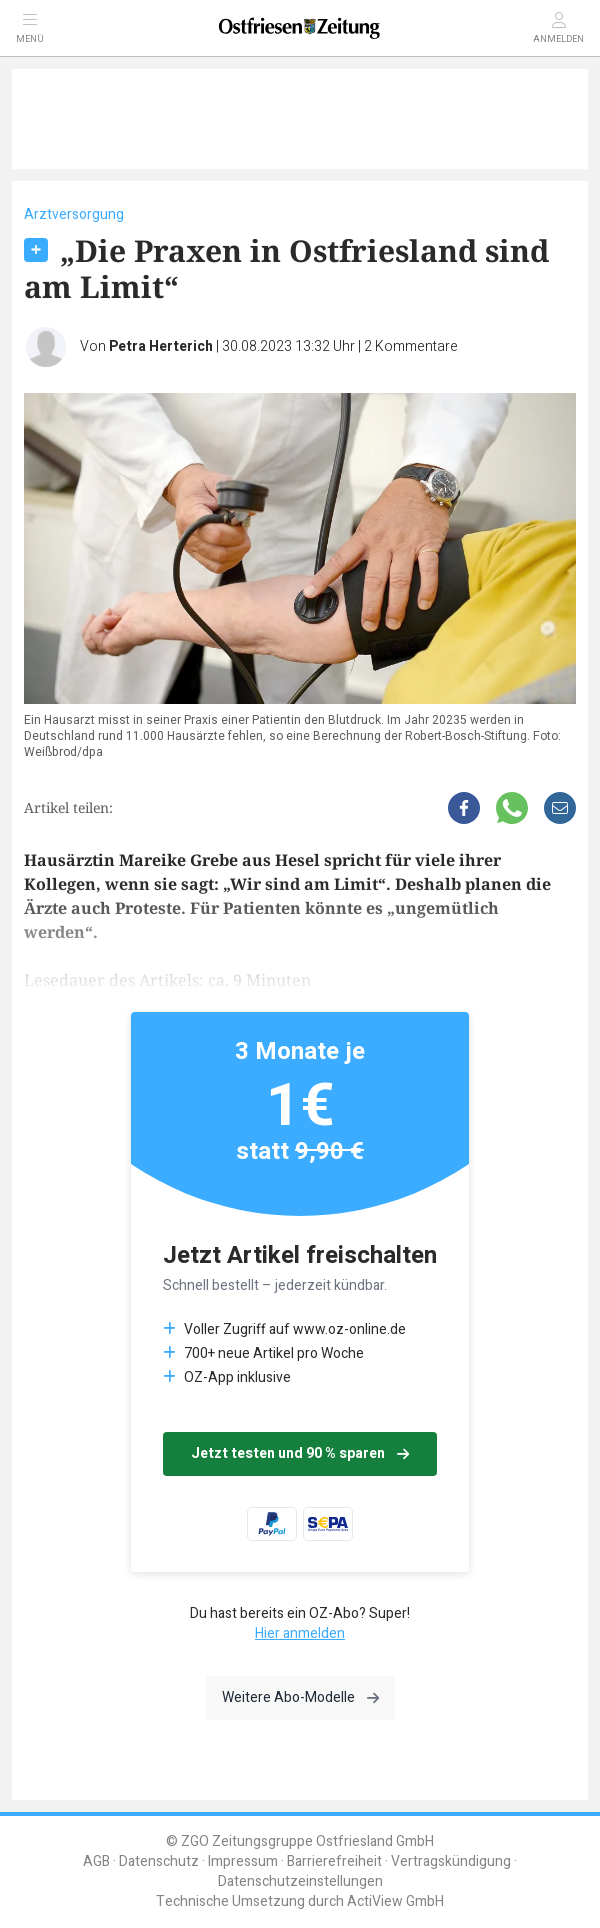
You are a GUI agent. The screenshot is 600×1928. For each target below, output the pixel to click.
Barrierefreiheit (334, 1861)
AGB (96, 1861)
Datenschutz (159, 1861)
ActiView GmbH (395, 1901)
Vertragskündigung (451, 1861)
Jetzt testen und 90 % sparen (300, 1453)
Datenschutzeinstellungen (300, 1881)
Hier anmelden (300, 1633)
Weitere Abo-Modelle (300, 1697)
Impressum (243, 1861)
